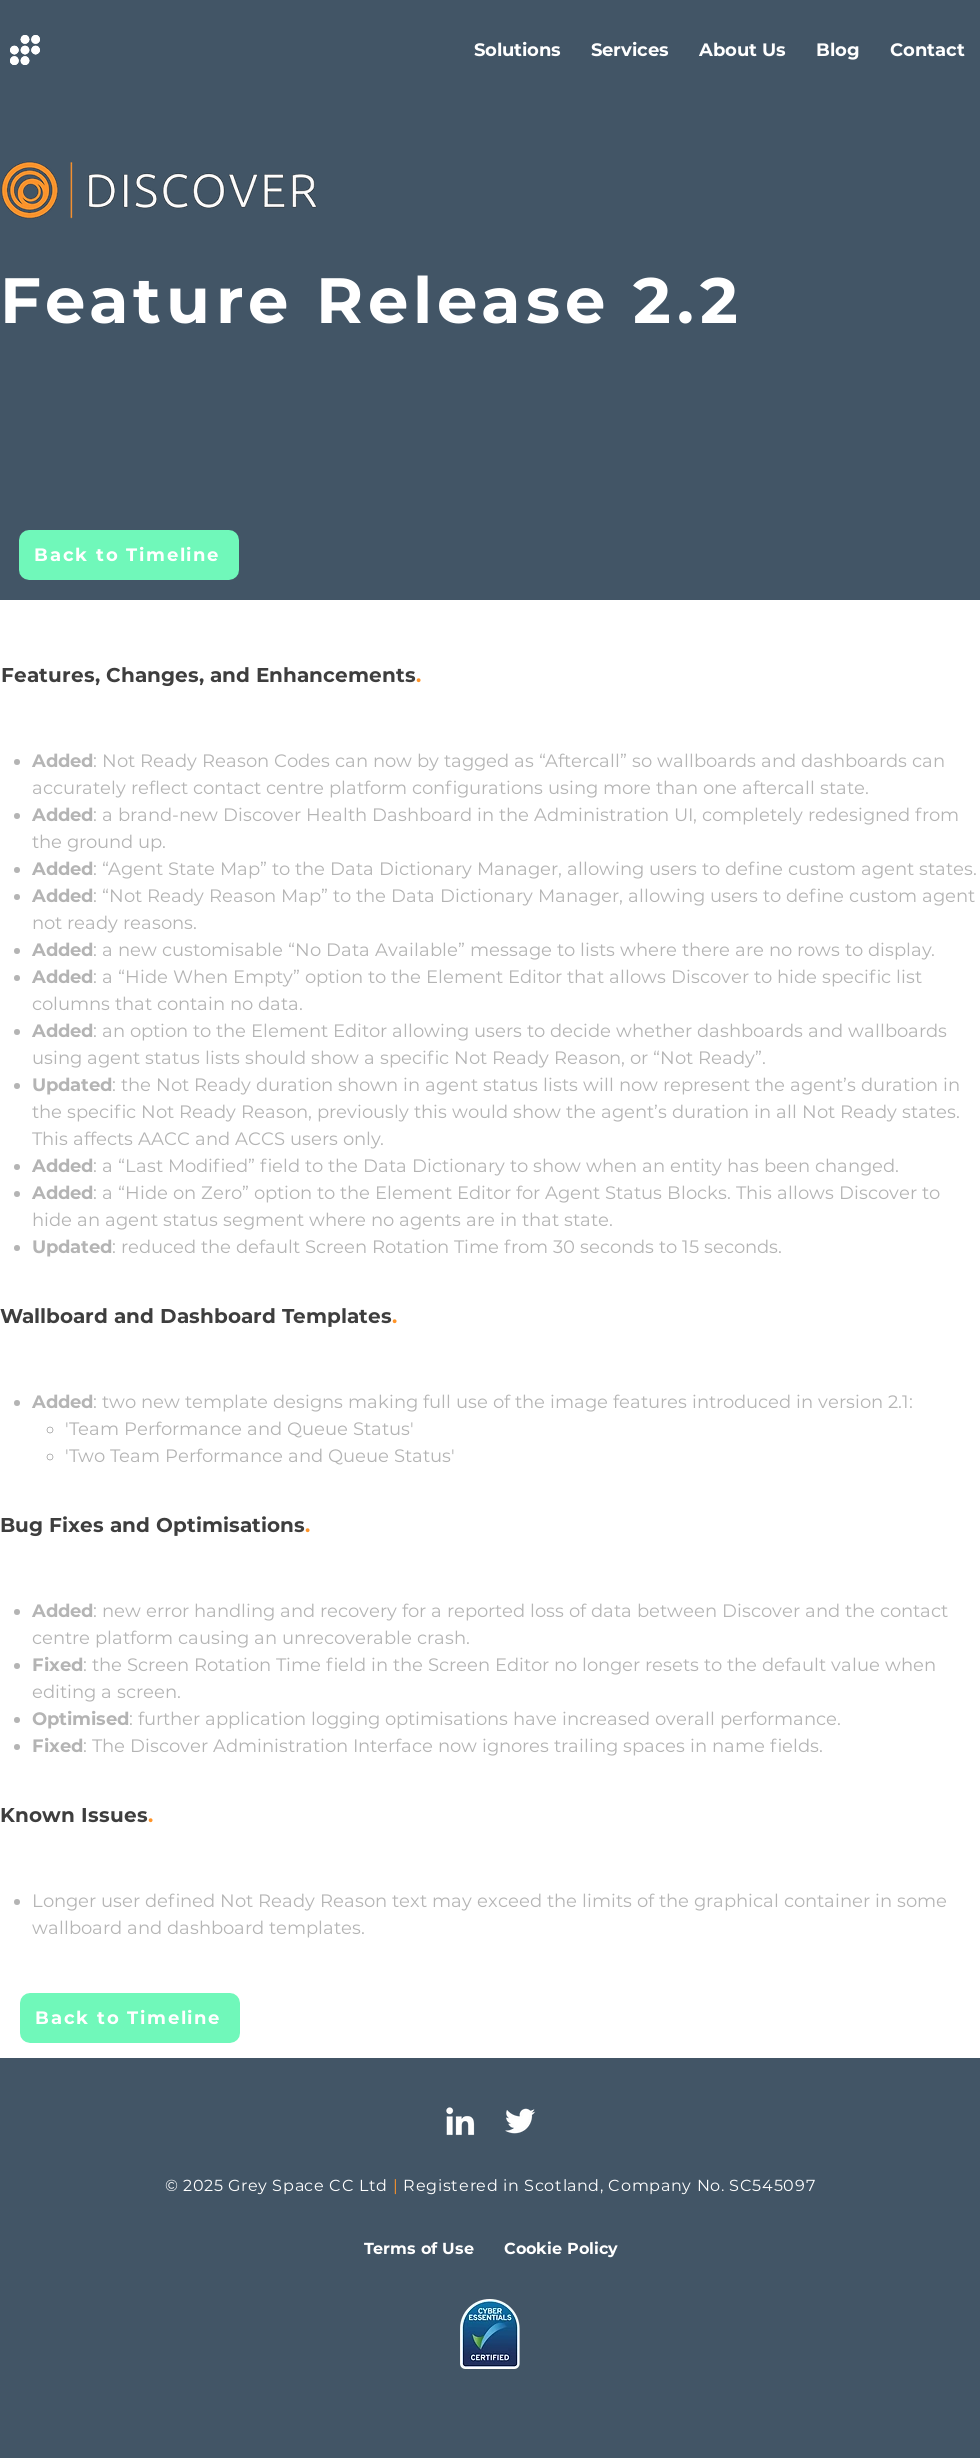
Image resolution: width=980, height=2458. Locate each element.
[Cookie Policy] (561, 2249)
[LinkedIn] (460, 2121)
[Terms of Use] (419, 2249)
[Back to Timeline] (129, 555)
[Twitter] (520, 2121)
